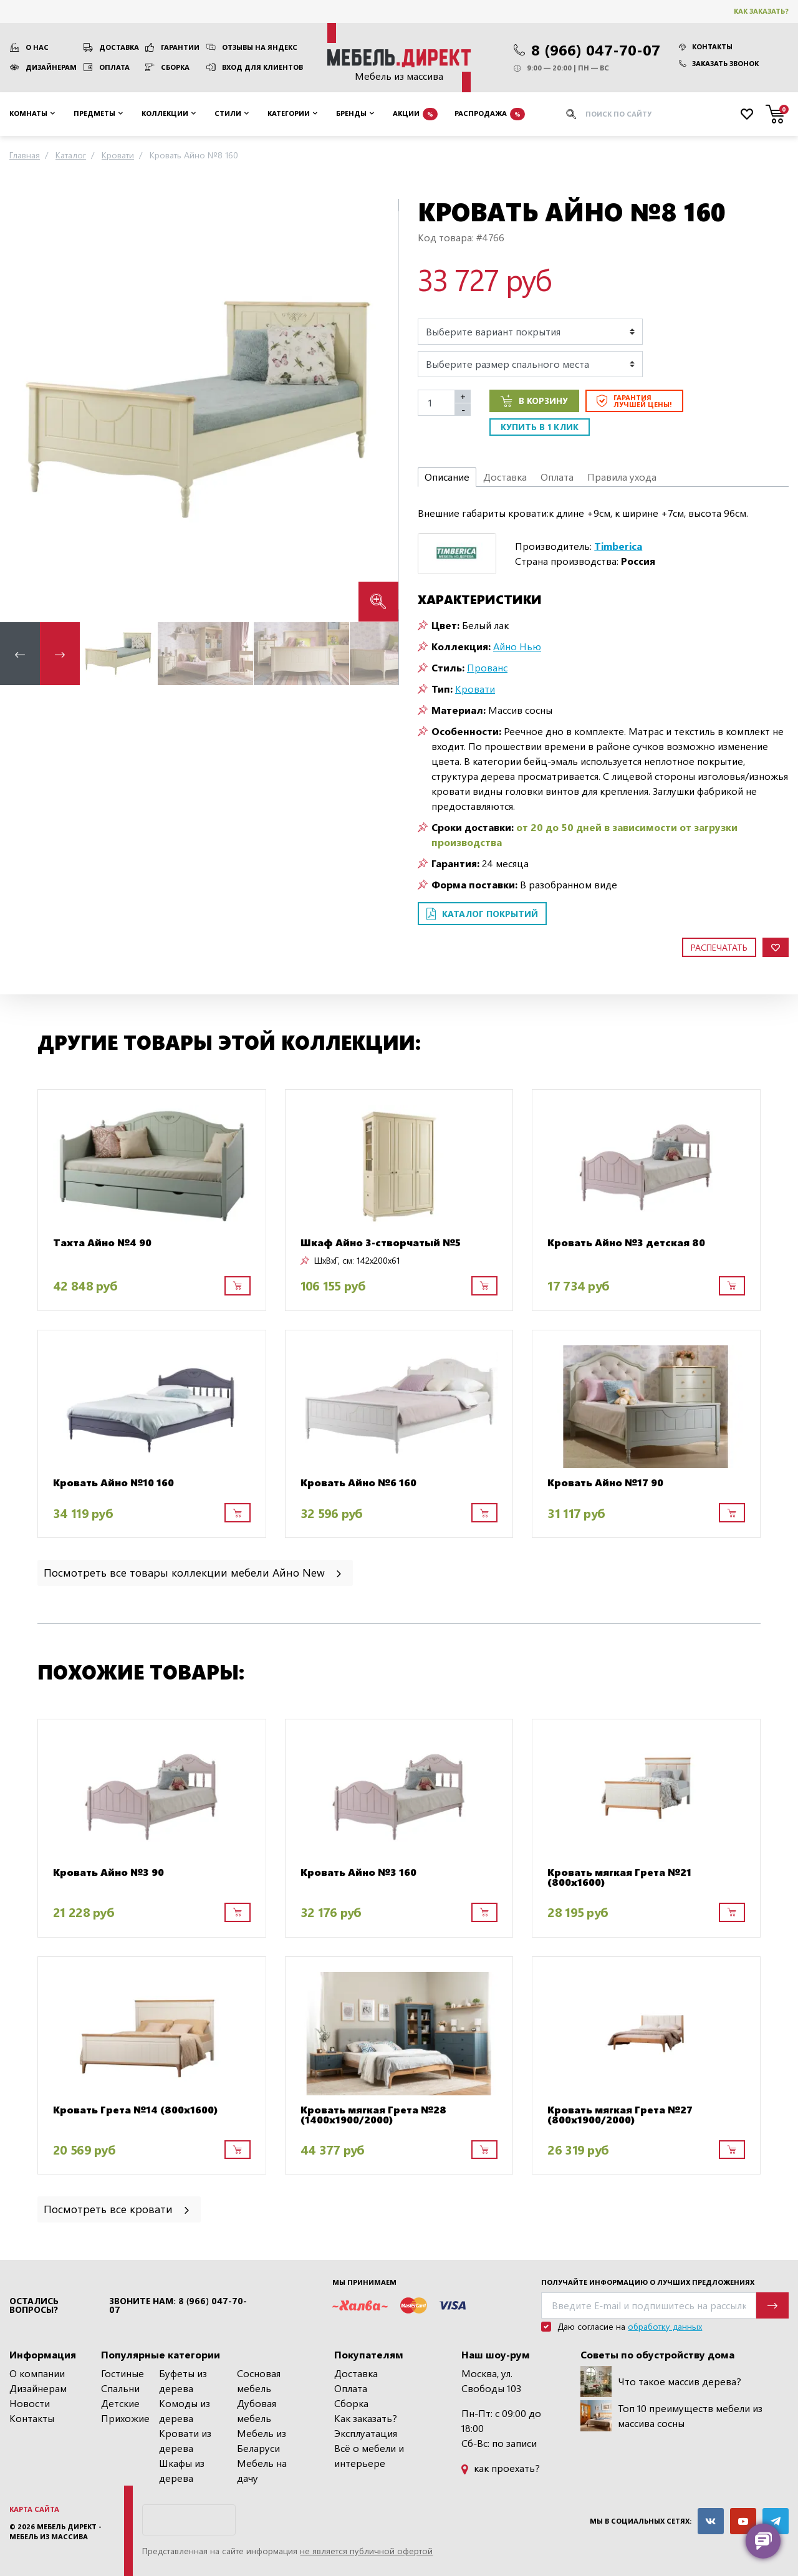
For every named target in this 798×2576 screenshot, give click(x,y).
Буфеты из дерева (183, 2381)
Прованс (487, 667)
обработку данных (665, 2326)
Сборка (175, 67)
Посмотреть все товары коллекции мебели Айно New (194, 1572)
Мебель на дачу (262, 2470)
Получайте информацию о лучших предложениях (647, 2282)
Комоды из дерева (184, 2410)
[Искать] (571, 114)
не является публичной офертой (366, 2551)
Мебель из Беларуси (261, 2440)
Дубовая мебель (256, 2410)
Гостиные (122, 2373)
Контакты (706, 46)
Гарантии (180, 47)
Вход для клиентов (262, 67)
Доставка (119, 47)
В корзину (534, 401)
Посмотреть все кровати (117, 2208)
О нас (37, 47)
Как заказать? (761, 11)
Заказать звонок (719, 63)
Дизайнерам (51, 67)
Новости (29, 2403)
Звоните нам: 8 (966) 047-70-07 (178, 2305)
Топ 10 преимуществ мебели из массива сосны (671, 2415)
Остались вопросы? (34, 2305)
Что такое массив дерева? (660, 2381)
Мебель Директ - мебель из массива (55, 2532)
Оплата (114, 67)
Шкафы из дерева (181, 2470)
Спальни (120, 2388)
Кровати (475, 688)
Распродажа (489, 114)
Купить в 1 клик (540, 427)
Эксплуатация (365, 2432)
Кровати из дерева (185, 2440)
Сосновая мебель (259, 2381)
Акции (415, 114)
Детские (120, 2403)
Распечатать (719, 947)
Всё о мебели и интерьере (369, 2455)
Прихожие (125, 2418)
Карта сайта (34, 2509)
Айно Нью (517, 646)
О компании (37, 2373)
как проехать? (500, 2467)
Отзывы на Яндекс (259, 47)
